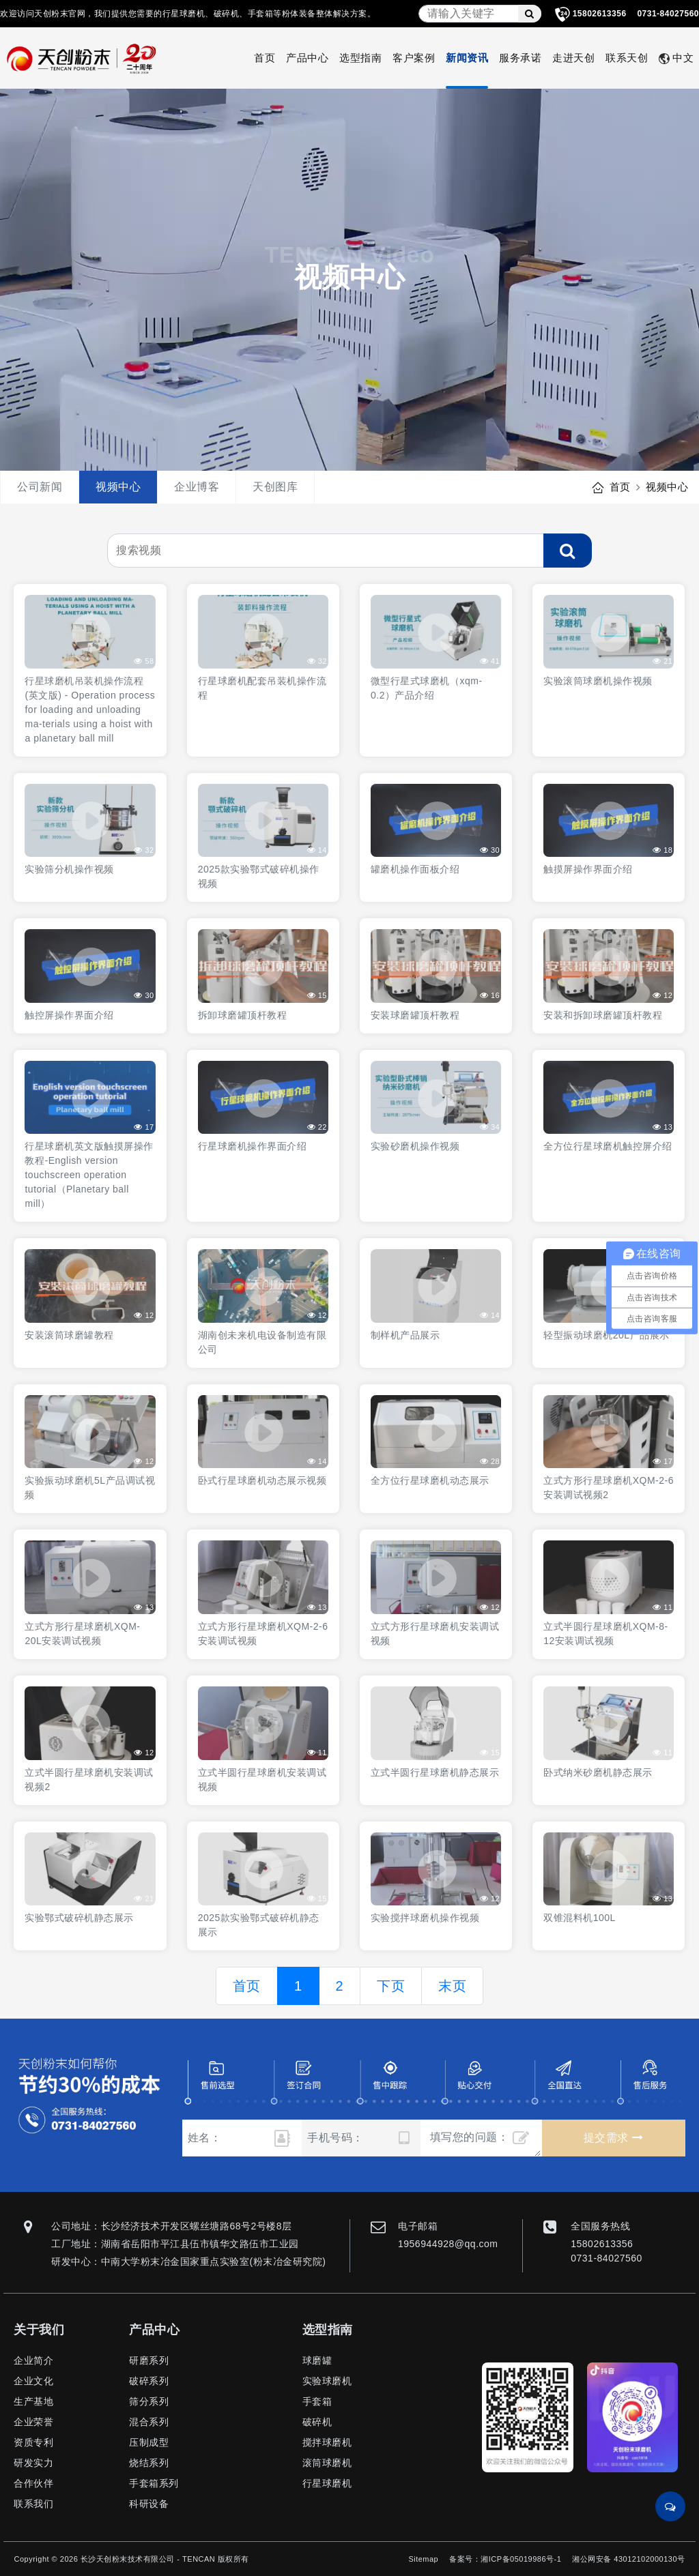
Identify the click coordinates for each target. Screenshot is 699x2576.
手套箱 (317, 2401)
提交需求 (613, 2137)
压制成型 (149, 2442)
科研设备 (149, 2503)
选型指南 (360, 57)
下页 (391, 1985)
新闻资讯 (467, 57)
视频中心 (118, 487)
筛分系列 (149, 2401)
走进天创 (573, 57)
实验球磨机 (327, 2380)
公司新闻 (39, 487)
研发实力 (33, 2462)
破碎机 (317, 2421)
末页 (452, 1985)
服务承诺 (520, 57)
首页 (264, 57)
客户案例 (414, 57)
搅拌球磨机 (327, 2442)
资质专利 (33, 2442)
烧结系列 (149, 2462)
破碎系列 (149, 2380)
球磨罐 (317, 2360)
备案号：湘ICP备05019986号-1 (505, 2559)
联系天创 (626, 57)
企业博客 (196, 487)
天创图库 (275, 487)
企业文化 (33, 2380)
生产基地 (33, 2401)
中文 (676, 58)
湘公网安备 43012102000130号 (628, 2559)
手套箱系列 (154, 2483)
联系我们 (33, 2503)
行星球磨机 (327, 2483)
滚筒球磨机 (327, 2462)
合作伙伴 (33, 2483)
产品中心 (307, 57)
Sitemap (423, 2559)
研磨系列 (149, 2360)
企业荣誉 (33, 2421)
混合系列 (149, 2421)
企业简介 (33, 2360)
